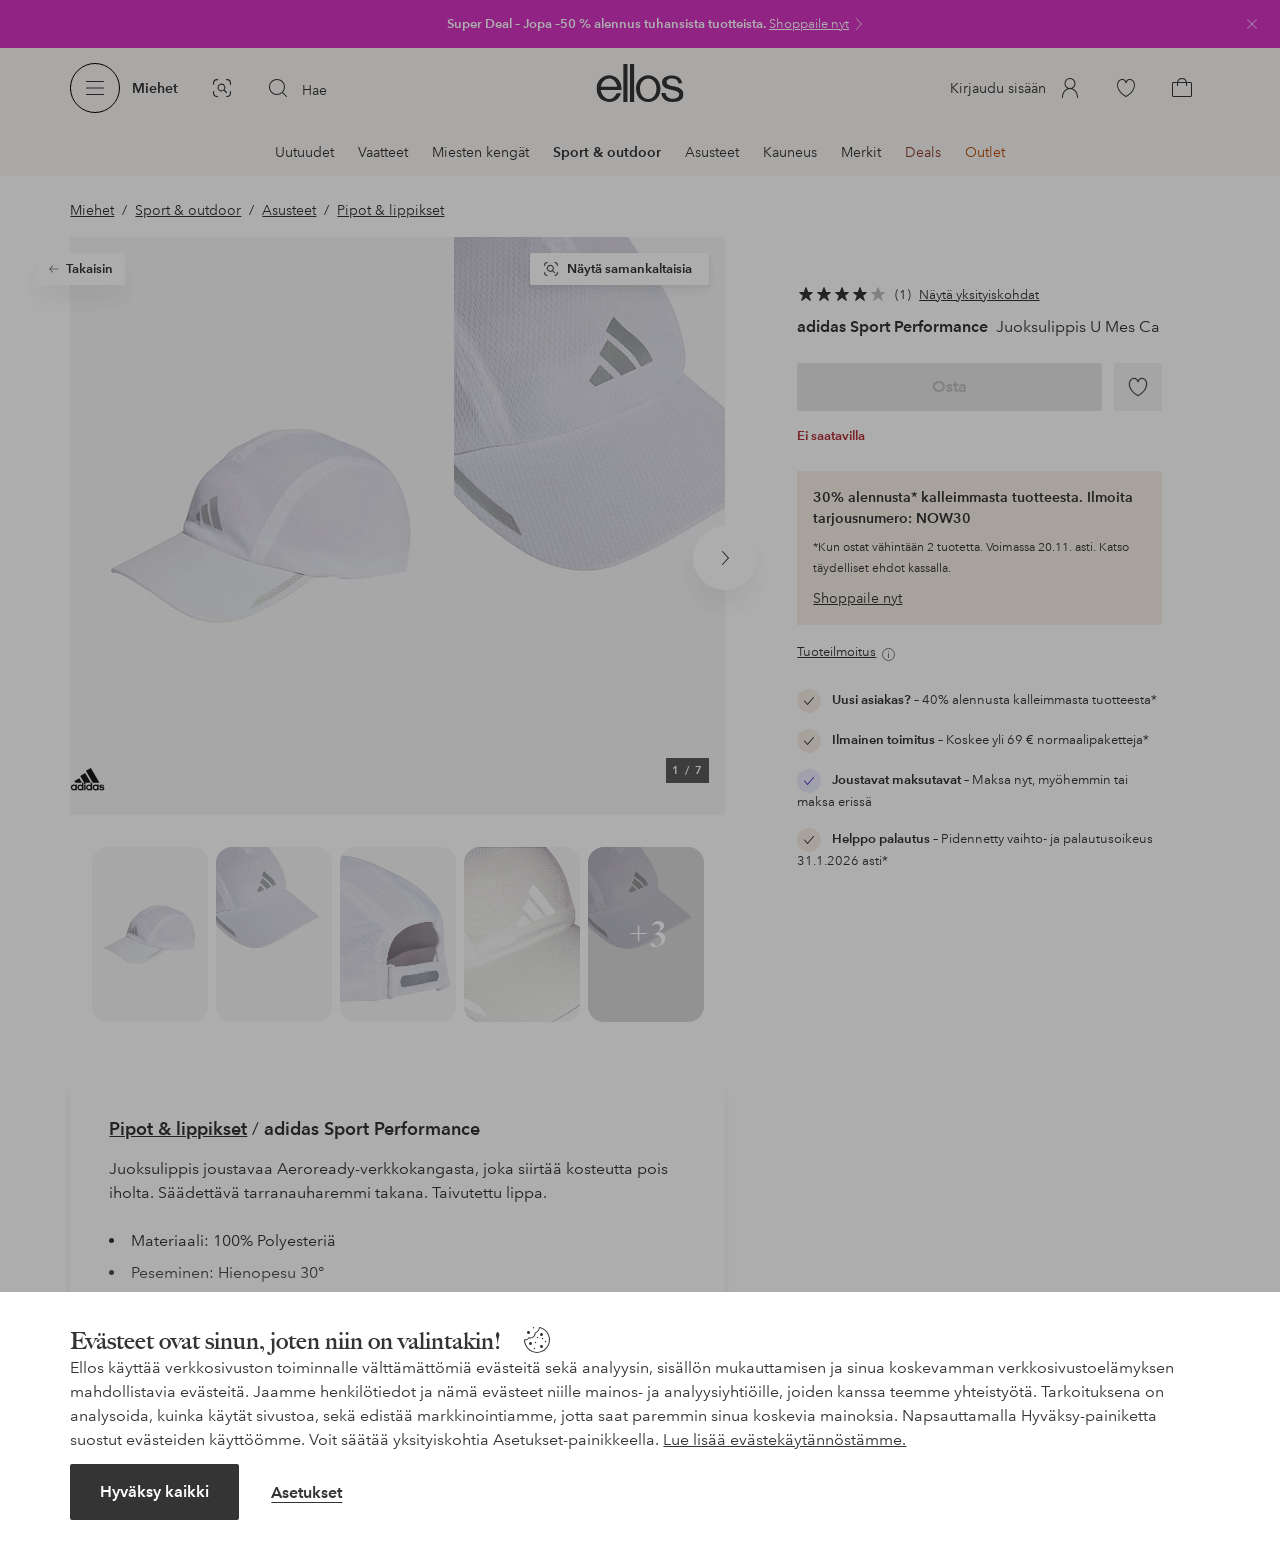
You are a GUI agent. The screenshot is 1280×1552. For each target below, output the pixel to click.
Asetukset (306, 1492)
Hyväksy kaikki (154, 1491)
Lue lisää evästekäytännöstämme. (784, 1439)
